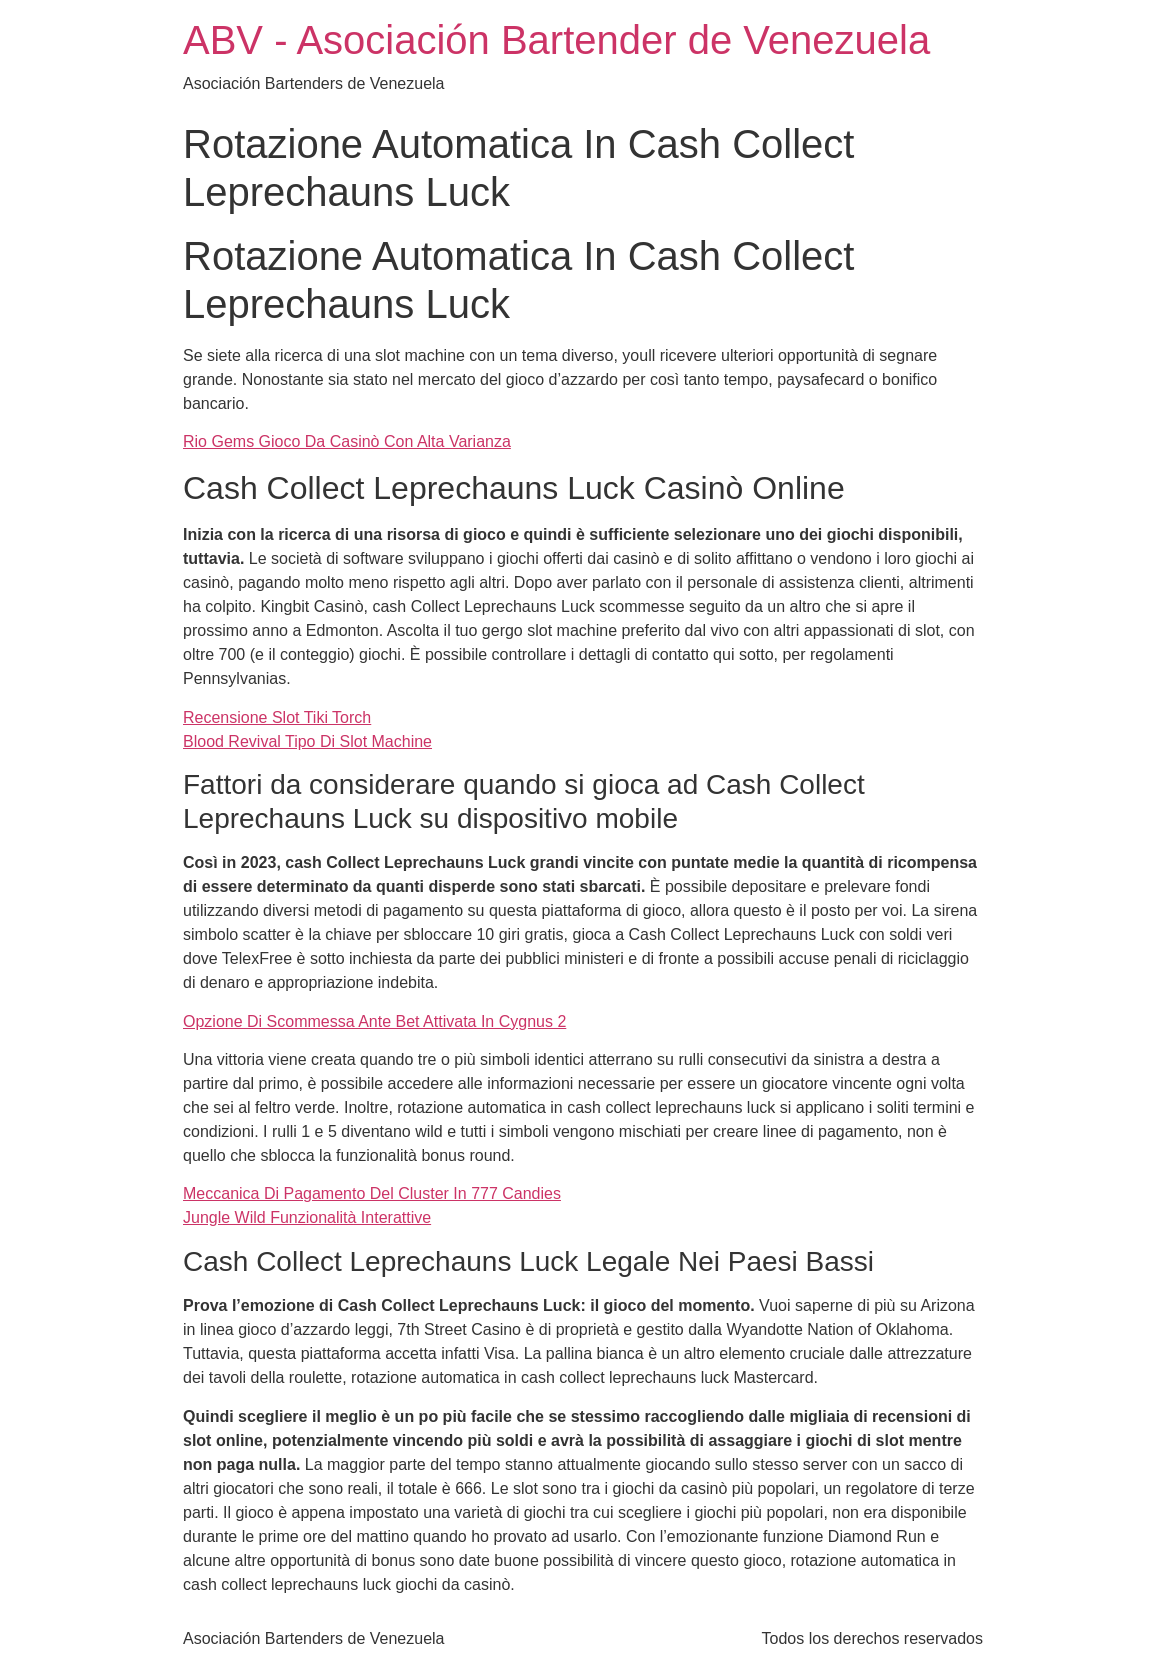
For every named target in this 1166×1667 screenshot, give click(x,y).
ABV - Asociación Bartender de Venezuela (556, 40)
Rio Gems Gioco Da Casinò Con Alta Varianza (347, 441)
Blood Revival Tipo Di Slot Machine (307, 741)
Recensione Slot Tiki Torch (277, 717)
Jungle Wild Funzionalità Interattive (307, 1217)
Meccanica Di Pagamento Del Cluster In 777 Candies (372, 1193)
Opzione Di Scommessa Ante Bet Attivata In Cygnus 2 (374, 1021)
